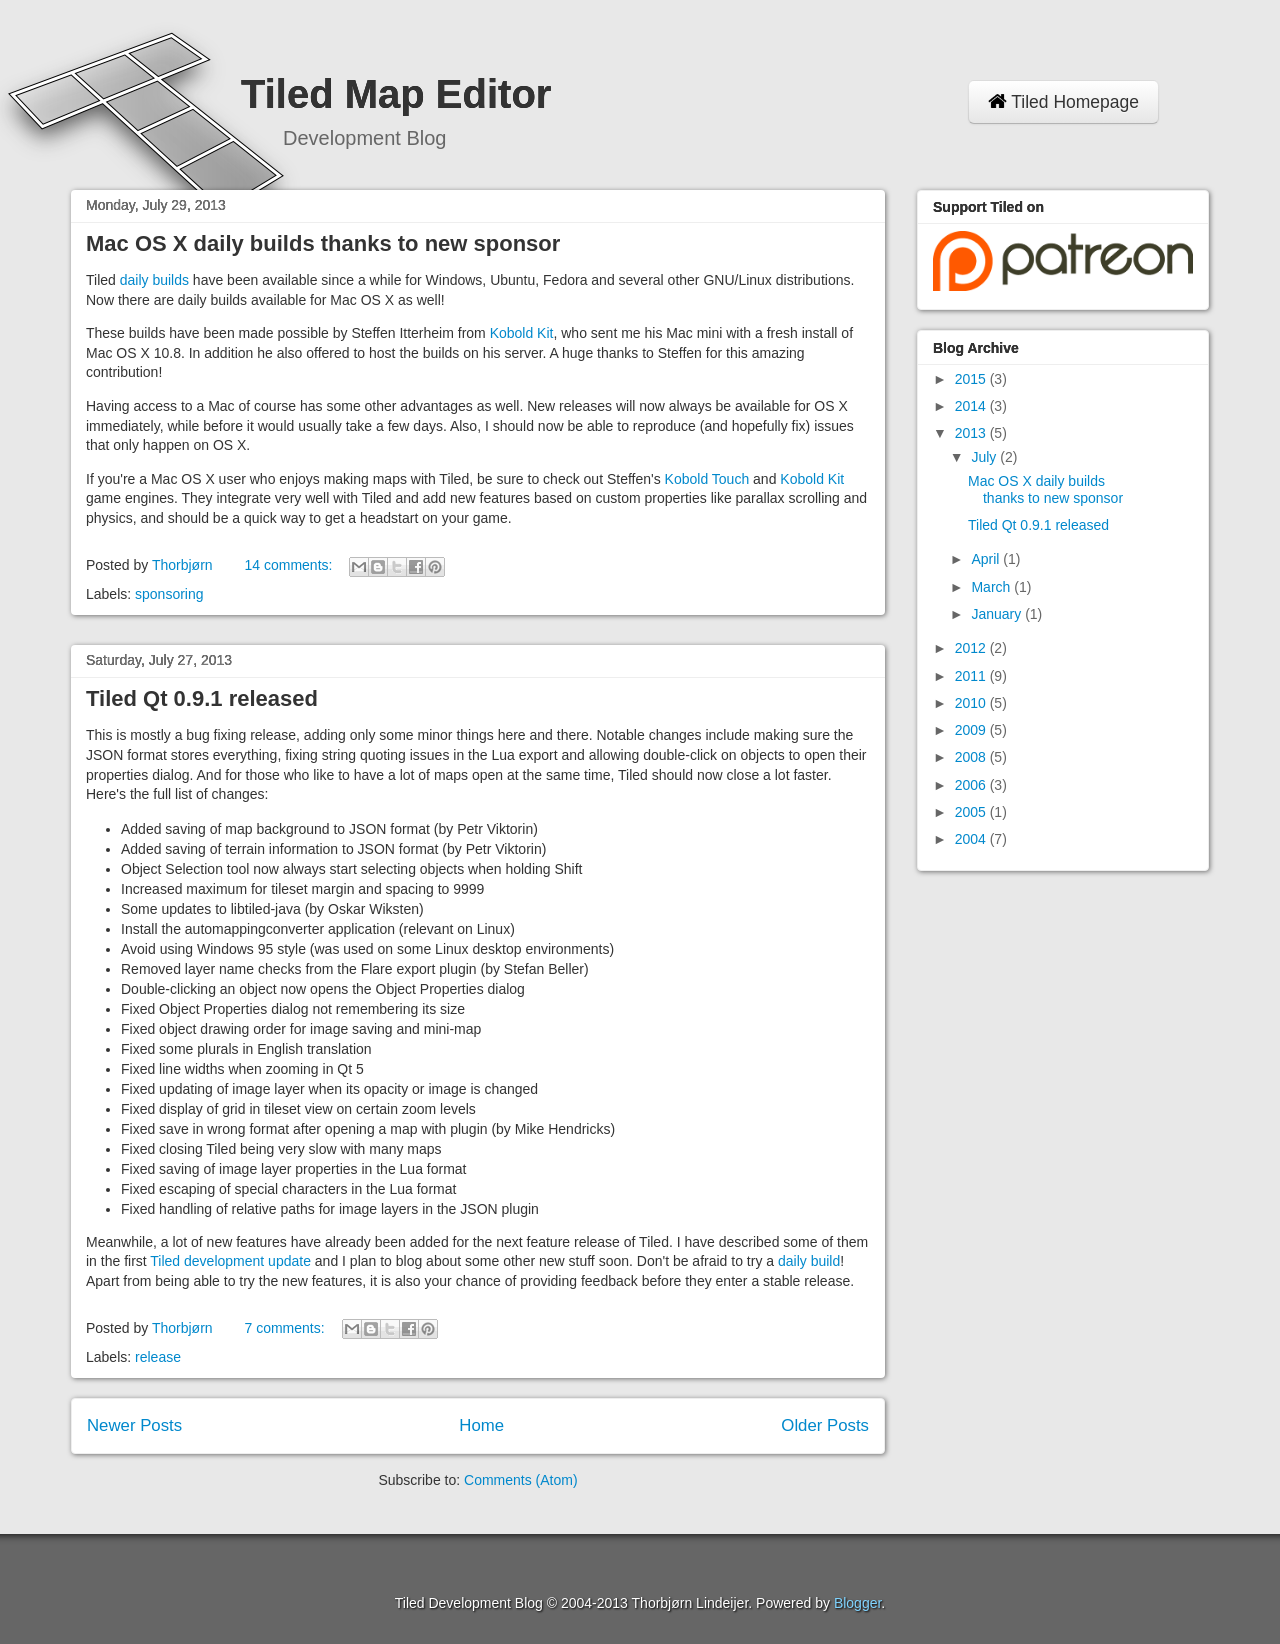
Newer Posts (134, 1425)
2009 (972, 730)
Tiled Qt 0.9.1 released (202, 698)
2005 (972, 812)
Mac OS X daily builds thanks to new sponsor (323, 243)
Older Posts (825, 1425)
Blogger (857, 1603)
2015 (972, 379)
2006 (972, 785)
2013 (972, 433)
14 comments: (290, 565)
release (158, 1357)
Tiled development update (230, 1261)
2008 (972, 757)
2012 (972, 648)
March (992, 587)
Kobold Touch (707, 479)
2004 (972, 839)
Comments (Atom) (521, 1480)
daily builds (154, 280)
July (985, 457)
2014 (972, 406)
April (987, 559)
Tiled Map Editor (396, 94)
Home (481, 1425)
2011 (972, 676)
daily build (809, 1261)
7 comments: (286, 1328)
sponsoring (169, 594)
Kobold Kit (522, 333)
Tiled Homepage (1063, 102)
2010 (972, 703)
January (998, 614)
